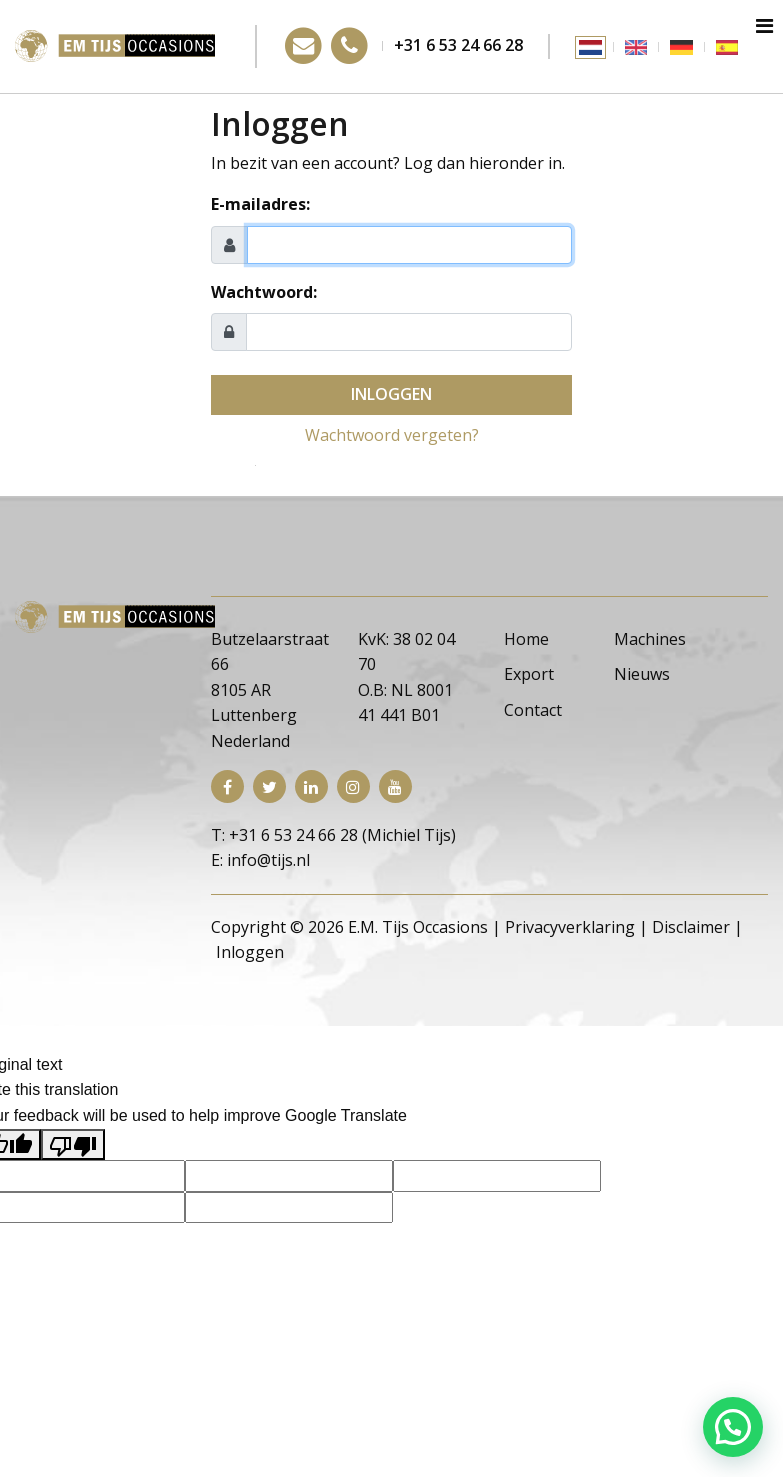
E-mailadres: (260, 204)
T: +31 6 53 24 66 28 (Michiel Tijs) (333, 835)
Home (526, 639)
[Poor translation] (73, 1145)
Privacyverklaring (570, 927)
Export (529, 674)
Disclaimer (691, 927)
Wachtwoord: (264, 292)
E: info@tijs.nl (260, 860)
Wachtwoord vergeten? (392, 435)
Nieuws (642, 674)
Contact (533, 710)
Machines (650, 639)
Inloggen (391, 394)
